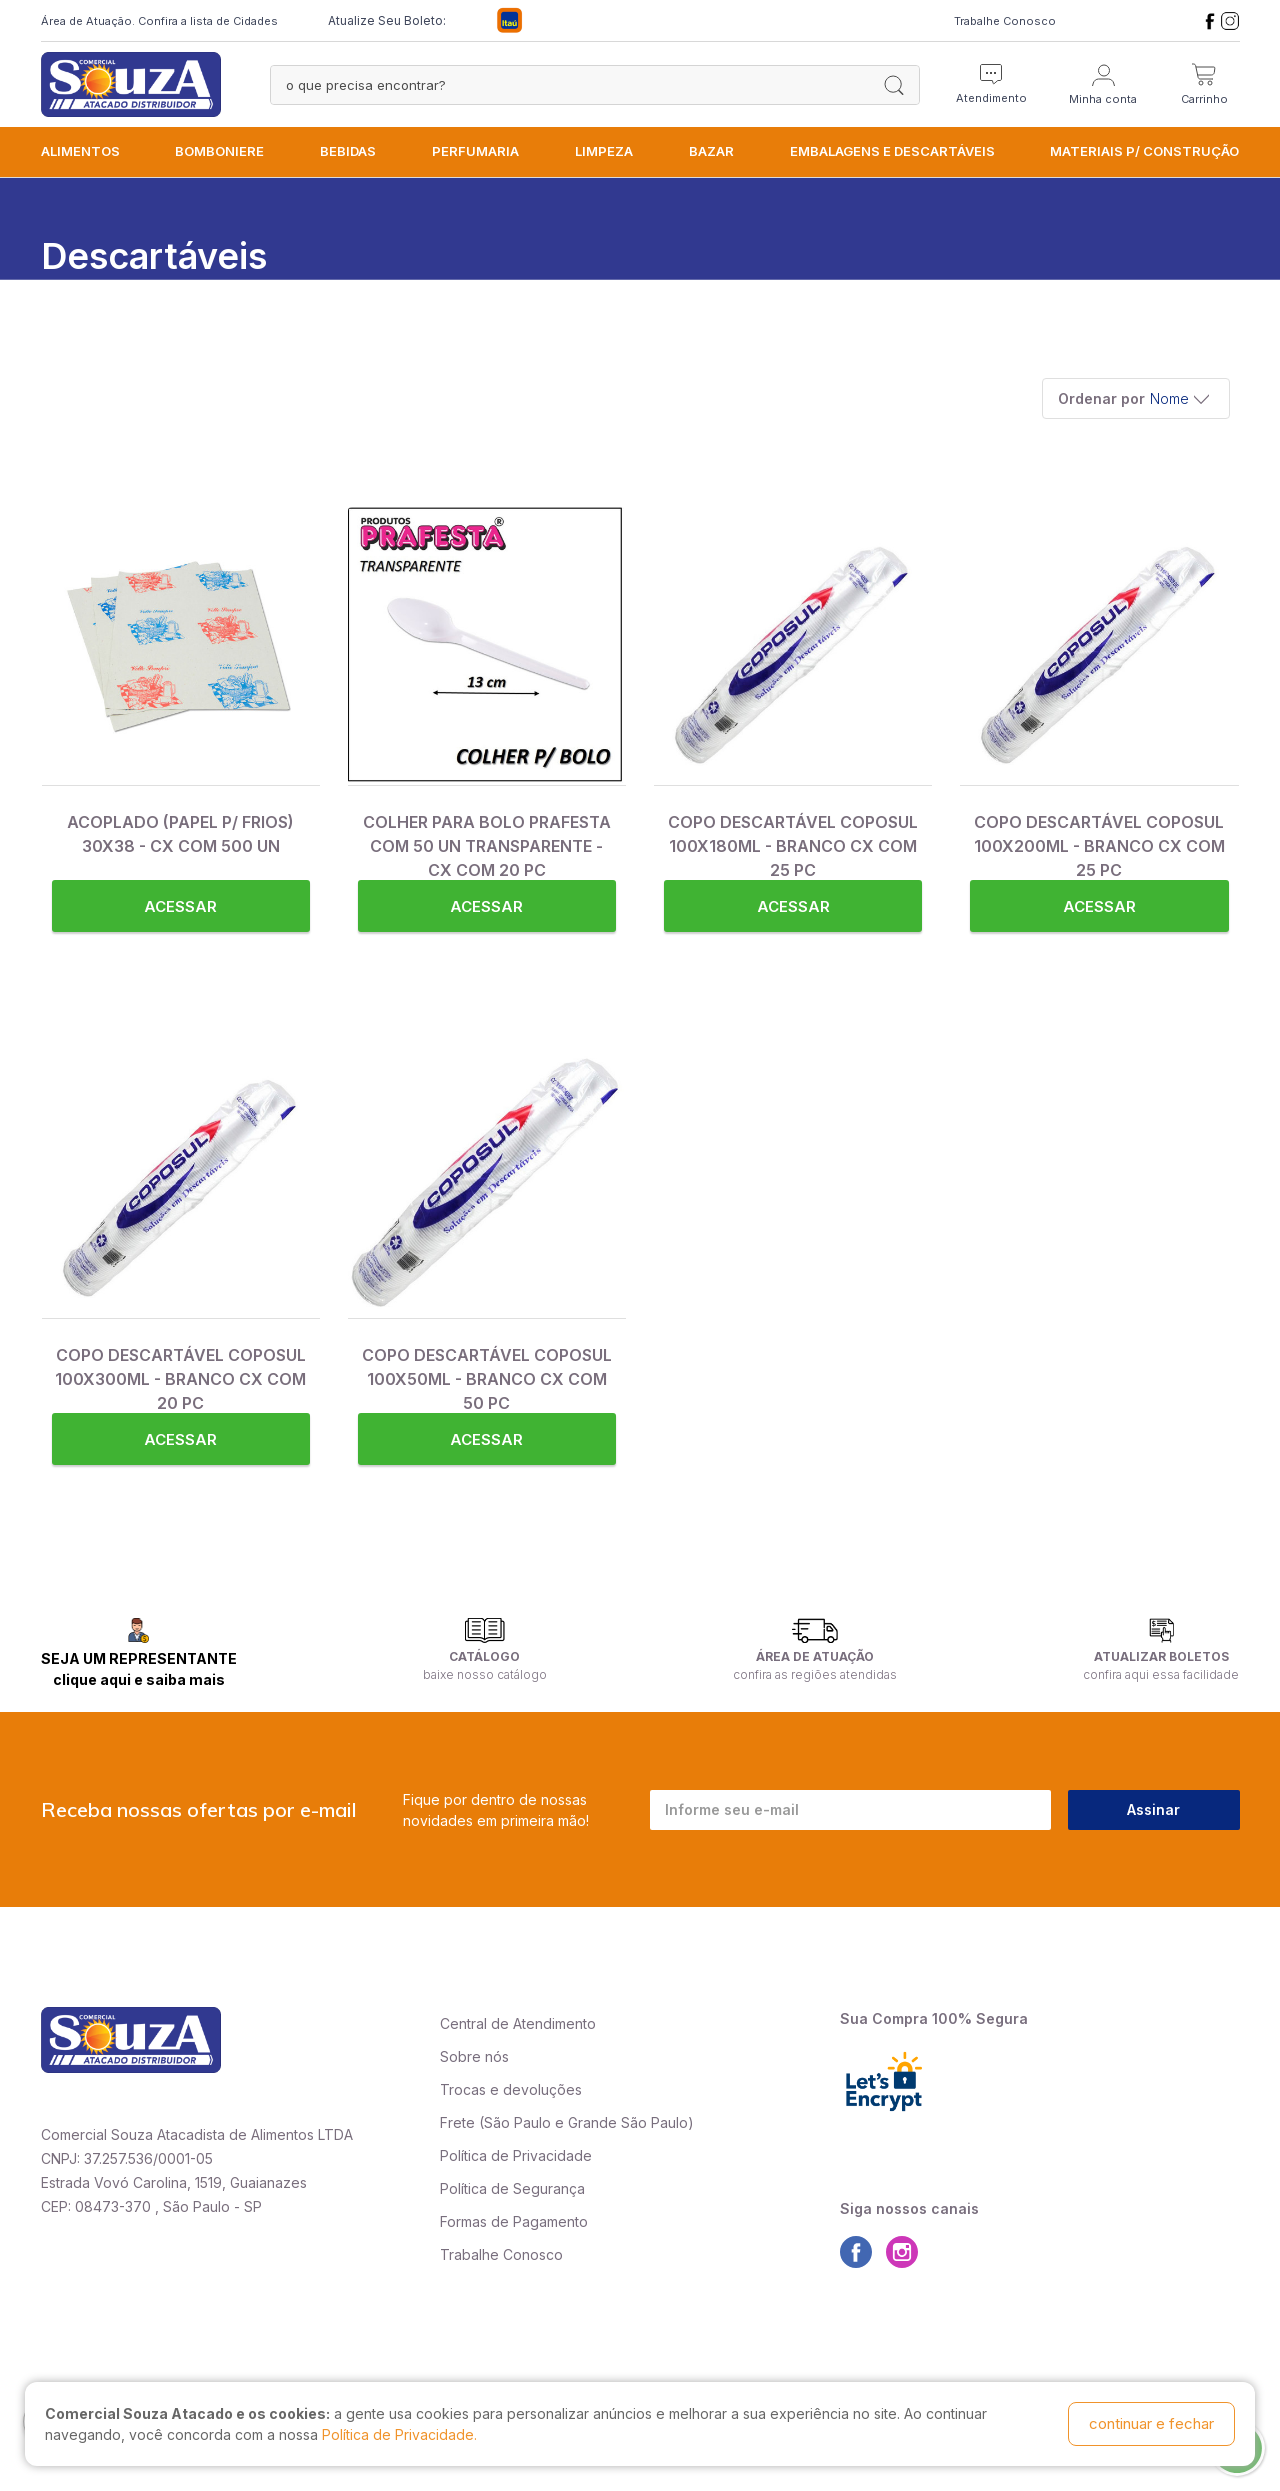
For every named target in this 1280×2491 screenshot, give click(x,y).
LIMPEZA (604, 151)
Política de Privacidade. (399, 2434)
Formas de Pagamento (514, 2221)
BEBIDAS (348, 151)
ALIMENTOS (80, 151)
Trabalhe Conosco (1005, 21)
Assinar (1153, 1809)
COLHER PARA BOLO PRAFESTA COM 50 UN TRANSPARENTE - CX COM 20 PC (487, 846)
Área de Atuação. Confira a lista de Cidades (159, 21)
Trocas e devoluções (511, 2089)
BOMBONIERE (219, 151)
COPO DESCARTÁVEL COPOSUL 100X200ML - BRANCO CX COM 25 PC (1099, 846)
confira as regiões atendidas (815, 1674)
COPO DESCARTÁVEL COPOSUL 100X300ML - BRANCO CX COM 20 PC (180, 1379)
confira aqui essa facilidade (1161, 1674)
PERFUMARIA (475, 151)
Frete (457, 2122)
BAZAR (711, 151)
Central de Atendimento (518, 2023)
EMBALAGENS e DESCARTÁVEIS (892, 151)
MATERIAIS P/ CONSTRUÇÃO (1144, 151)
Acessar (180, 906)
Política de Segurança (512, 2188)
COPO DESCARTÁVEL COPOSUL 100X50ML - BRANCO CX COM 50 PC (487, 1379)
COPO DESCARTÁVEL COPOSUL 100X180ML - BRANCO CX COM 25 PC (793, 846)
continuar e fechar (1151, 2423)
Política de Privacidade (516, 2155)
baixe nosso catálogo (485, 1674)
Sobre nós (474, 2056)
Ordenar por (1101, 398)
